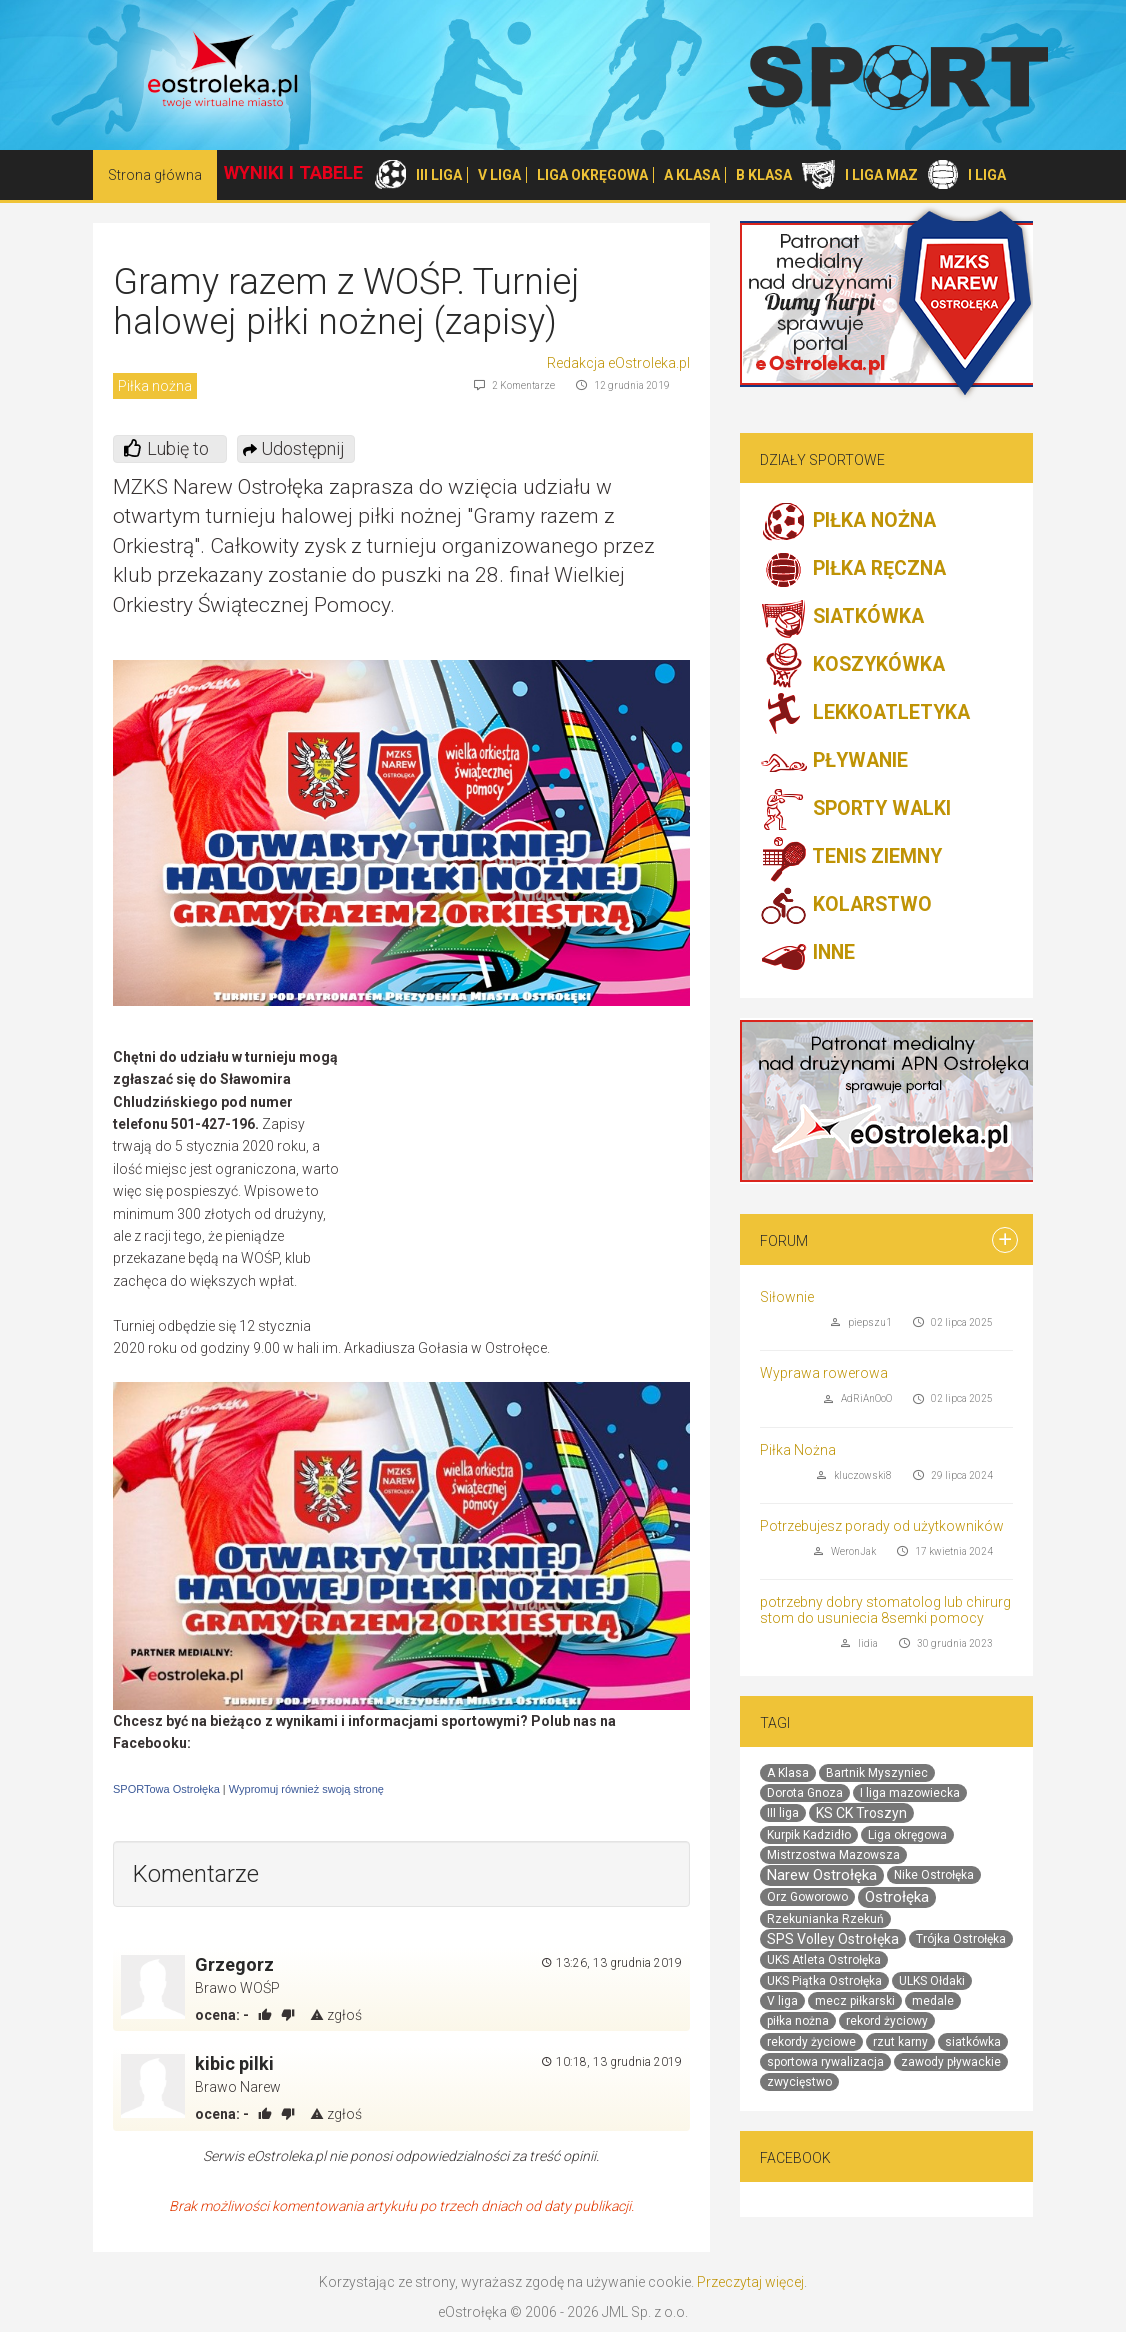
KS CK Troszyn (861, 1813)
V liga (782, 2001)
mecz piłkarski (855, 2001)
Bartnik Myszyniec (877, 1773)
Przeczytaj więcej (750, 2282)
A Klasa (788, 1773)
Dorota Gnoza (805, 1793)
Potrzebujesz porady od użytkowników (882, 1526)
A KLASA (692, 175)
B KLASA (764, 175)
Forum (784, 1241)
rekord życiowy (887, 2021)
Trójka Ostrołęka (961, 1939)
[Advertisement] (522, 1191)
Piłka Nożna (798, 1450)
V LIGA (499, 175)
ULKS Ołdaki (932, 1981)
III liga (783, 1813)
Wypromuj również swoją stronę (306, 1789)
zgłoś (336, 2015)
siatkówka (973, 2042)
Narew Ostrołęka (822, 1875)
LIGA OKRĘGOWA (592, 175)
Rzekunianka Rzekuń (825, 1919)
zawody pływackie (951, 2062)
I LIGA (987, 175)
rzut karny (900, 2042)
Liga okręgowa (907, 1835)
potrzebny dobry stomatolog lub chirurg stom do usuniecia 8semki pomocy (885, 1609)
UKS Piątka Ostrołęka (824, 1981)
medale (933, 2001)
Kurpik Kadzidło (809, 1835)
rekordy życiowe (811, 2042)
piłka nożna (798, 2021)
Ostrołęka (897, 1897)
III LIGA (439, 175)
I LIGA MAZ (881, 175)
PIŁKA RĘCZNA (853, 570)
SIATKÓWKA (842, 618)
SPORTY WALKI (855, 810)
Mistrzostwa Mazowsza (833, 1855)
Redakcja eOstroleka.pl (618, 363)
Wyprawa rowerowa (824, 1373)
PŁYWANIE (834, 762)
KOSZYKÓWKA (852, 666)
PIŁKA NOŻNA (848, 522)
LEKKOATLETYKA (865, 714)
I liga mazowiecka (910, 1793)
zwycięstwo (799, 2082)
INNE (807, 954)
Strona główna (155, 175)
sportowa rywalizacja (825, 2062)
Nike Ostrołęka (934, 1875)
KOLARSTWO (846, 906)
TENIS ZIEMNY (851, 858)
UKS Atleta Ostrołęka (824, 1960)
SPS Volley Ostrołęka (833, 1939)
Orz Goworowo (807, 1897)
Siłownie (787, 1297)
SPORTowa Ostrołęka (166, 1789)
